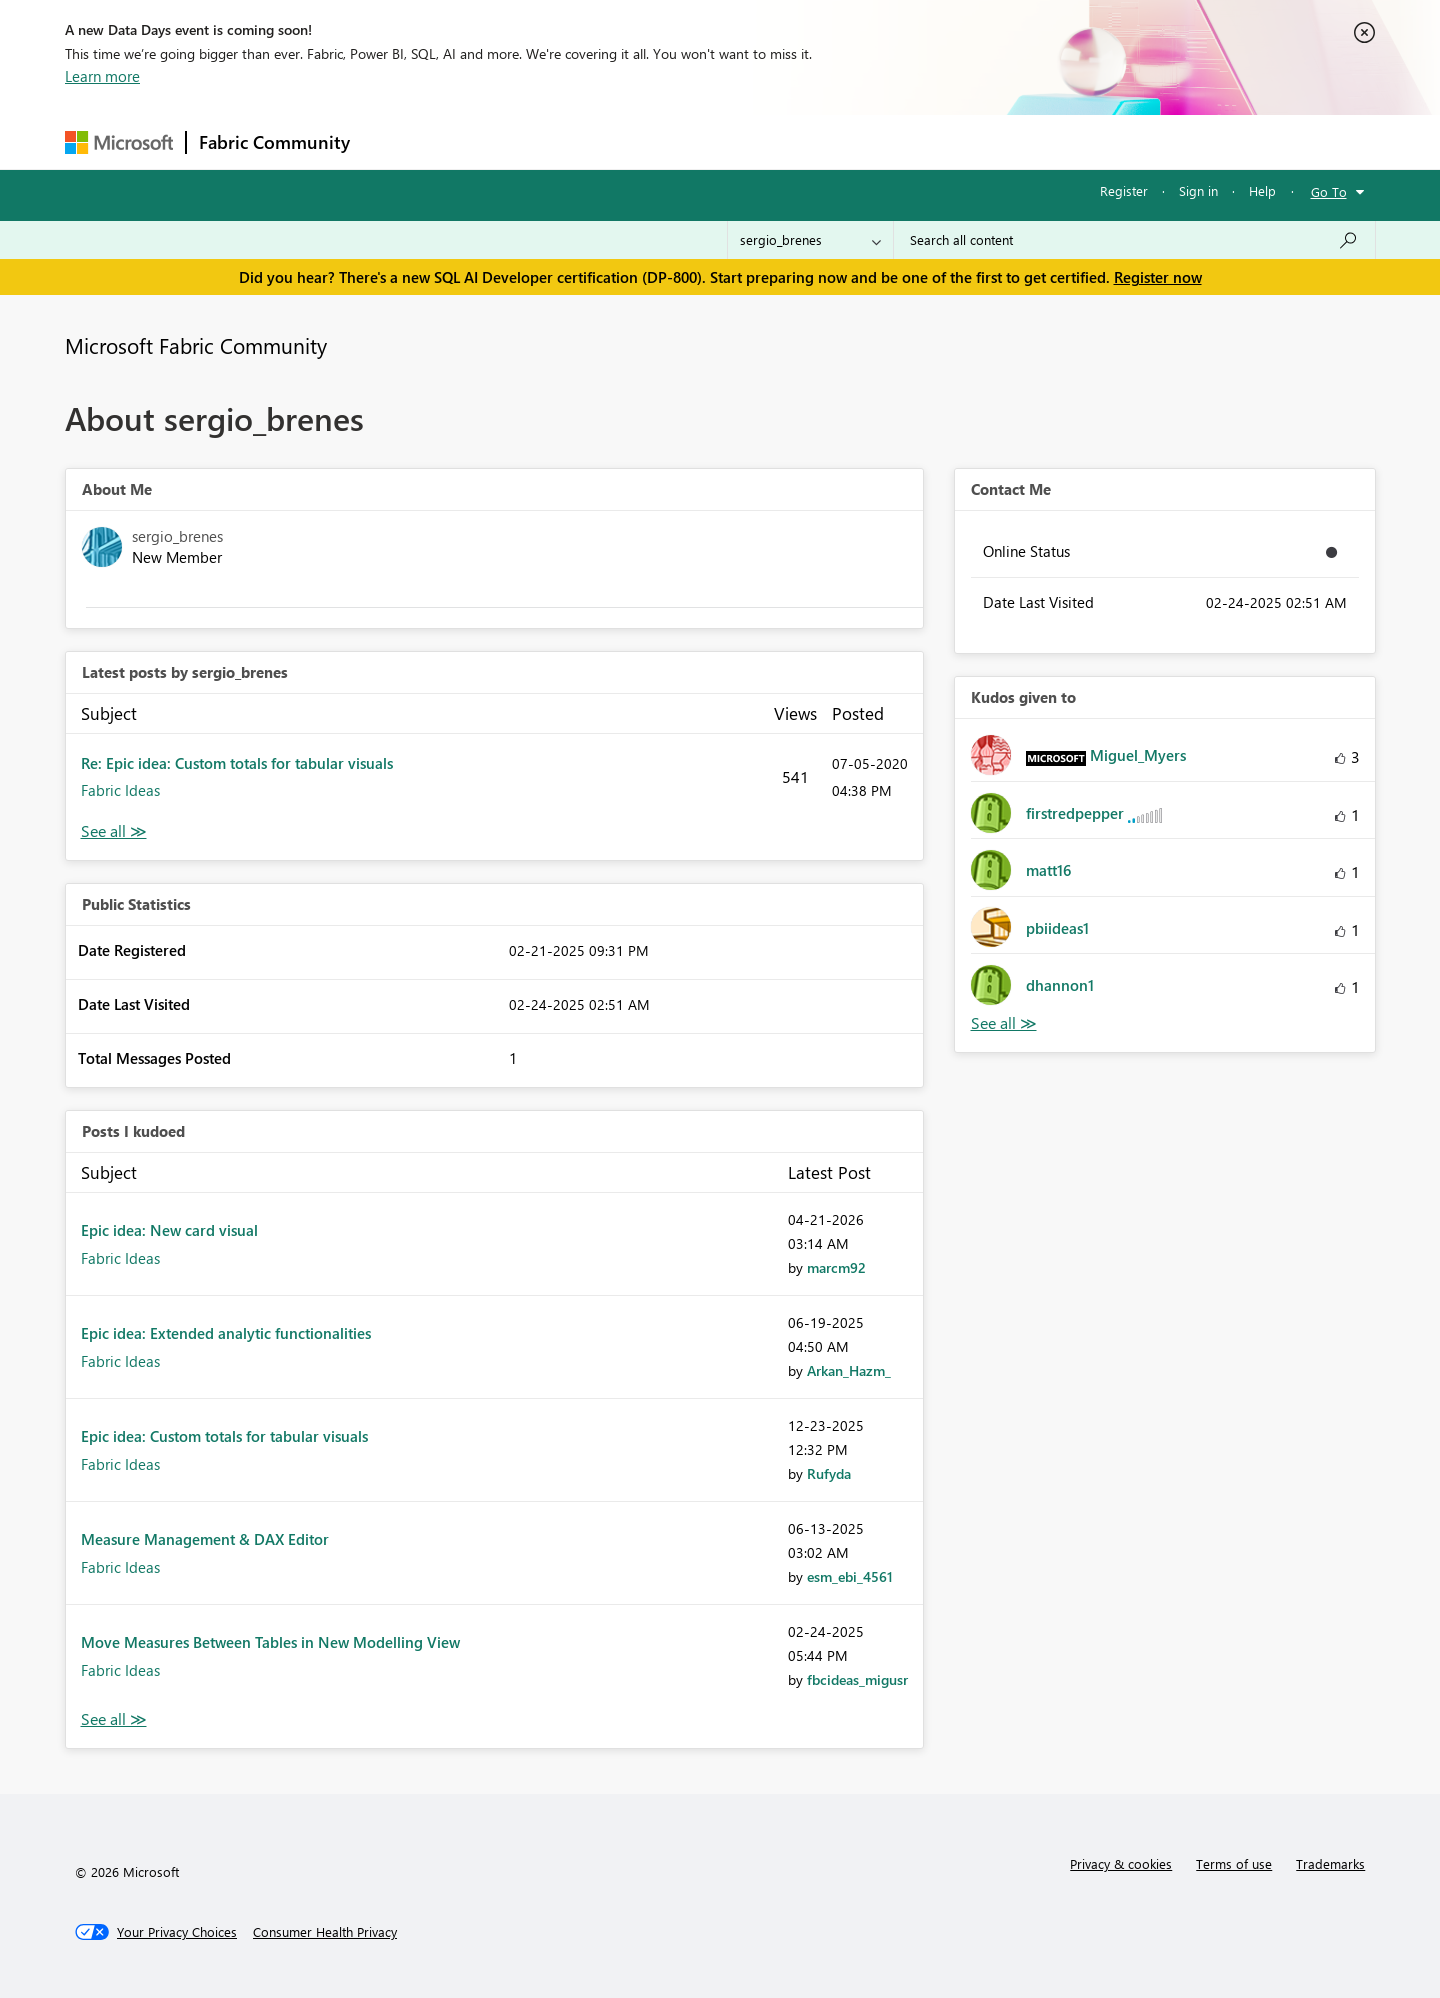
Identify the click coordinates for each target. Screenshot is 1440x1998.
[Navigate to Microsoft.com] (119, 142)
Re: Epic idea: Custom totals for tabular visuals (237, 763)
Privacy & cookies (1121, 1863)
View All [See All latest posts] (114, 831)
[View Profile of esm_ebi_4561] (850, 1576)
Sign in (1198, 190)
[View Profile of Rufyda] (829, 1473)
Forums (395, 141)
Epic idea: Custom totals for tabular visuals (224, 1436)
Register (1124, 190)
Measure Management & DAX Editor (205, 1539)
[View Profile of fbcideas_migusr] (857, 1679)
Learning (821, 141)
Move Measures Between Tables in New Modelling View (270, 1642)
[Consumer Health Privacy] (325, 1932)
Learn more (102, 76)
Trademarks (1330, 1863)
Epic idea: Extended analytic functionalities (226, 1333)
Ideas (565, 141)
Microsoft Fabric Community (196, 345)
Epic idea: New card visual (169, 1230)
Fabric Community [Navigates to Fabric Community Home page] (274, 142)
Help (1262, 190)
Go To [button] (1329, 191)
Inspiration (483, 141)
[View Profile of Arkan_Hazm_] (849, 1370)
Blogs (744, 141)
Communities (654, 141)
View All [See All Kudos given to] (1004, 1023)
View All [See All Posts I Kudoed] (114, 1719)
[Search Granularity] (810, 240)
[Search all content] (1134, 240)
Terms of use (1234, 1863)
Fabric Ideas (120, 790)
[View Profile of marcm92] (836, 1267)
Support (905, 141)
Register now (1158, 277)
